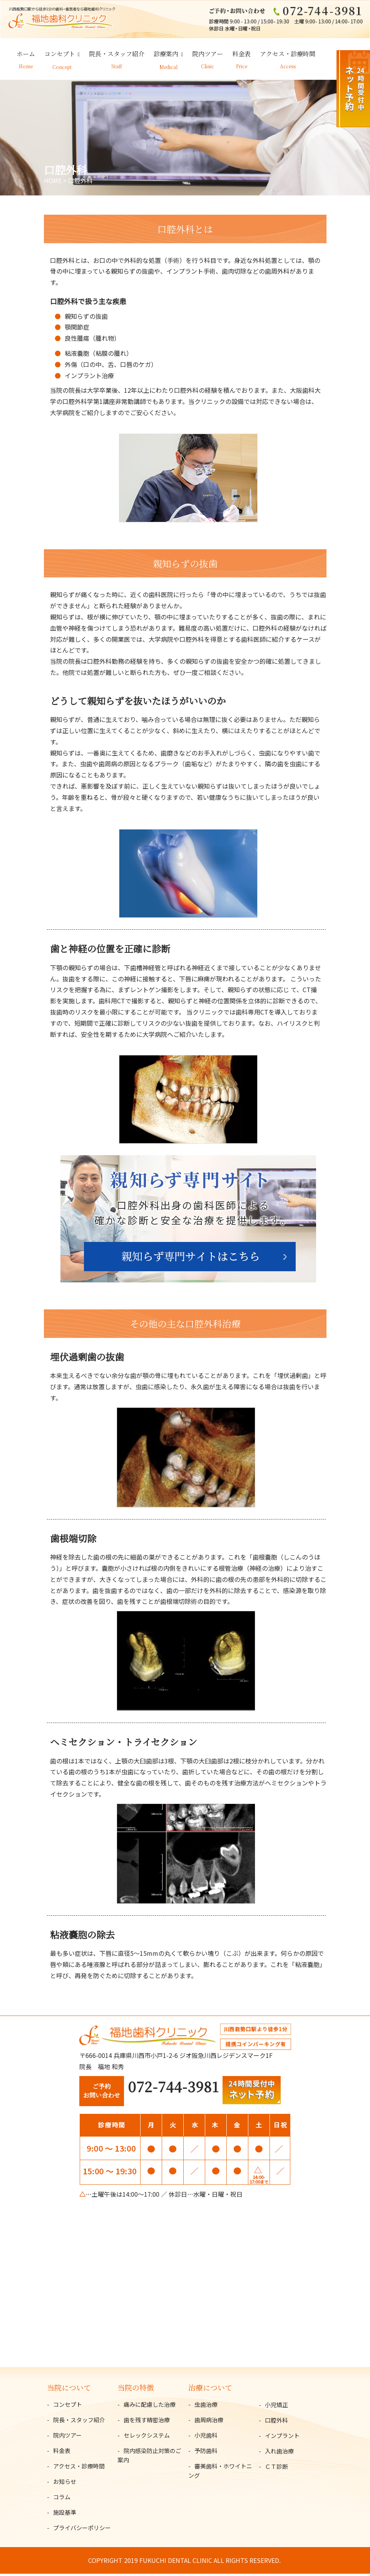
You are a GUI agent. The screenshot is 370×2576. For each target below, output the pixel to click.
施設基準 (64, 2514)
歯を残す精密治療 (147, 2422)
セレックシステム (147, 2437)
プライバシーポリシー (82, 2530)
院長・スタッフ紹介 (116, 56)
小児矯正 (276, 2407)
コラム (61, 2499)
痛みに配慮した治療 (150, 2407)
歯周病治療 (208, 2422)
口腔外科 (276, 2422)
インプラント (282, 2438)
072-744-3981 (173, 2088)
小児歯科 (206, 2437)
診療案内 (166, 56)
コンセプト (59, 56)
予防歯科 (206, 2453)
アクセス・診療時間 (287, 56)
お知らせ (64, 2484)
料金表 (241, 56)
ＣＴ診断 (276, 2469)
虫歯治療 (206, 2407)
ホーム (26, 56)
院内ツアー (207, 56)
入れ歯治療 (279, 2453)
